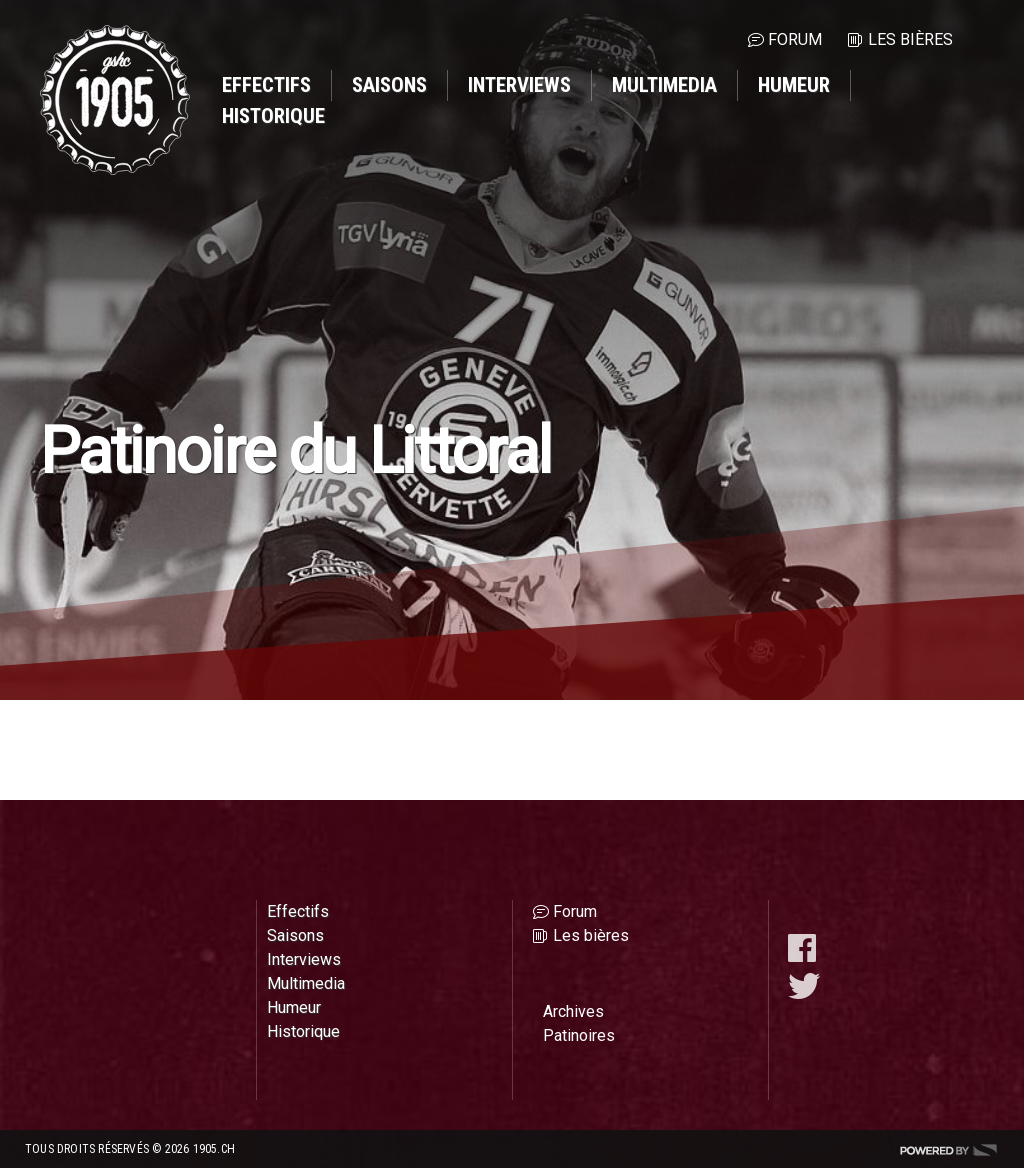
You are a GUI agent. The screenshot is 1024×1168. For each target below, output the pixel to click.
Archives (573, 1011)
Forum (795, 39)
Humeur (794, 85)
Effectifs (266, 85)
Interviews (519, 85)
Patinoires (579, 1035)
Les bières (910, 39)
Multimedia (664, 85)
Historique (273, 116)
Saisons (389, 85)
